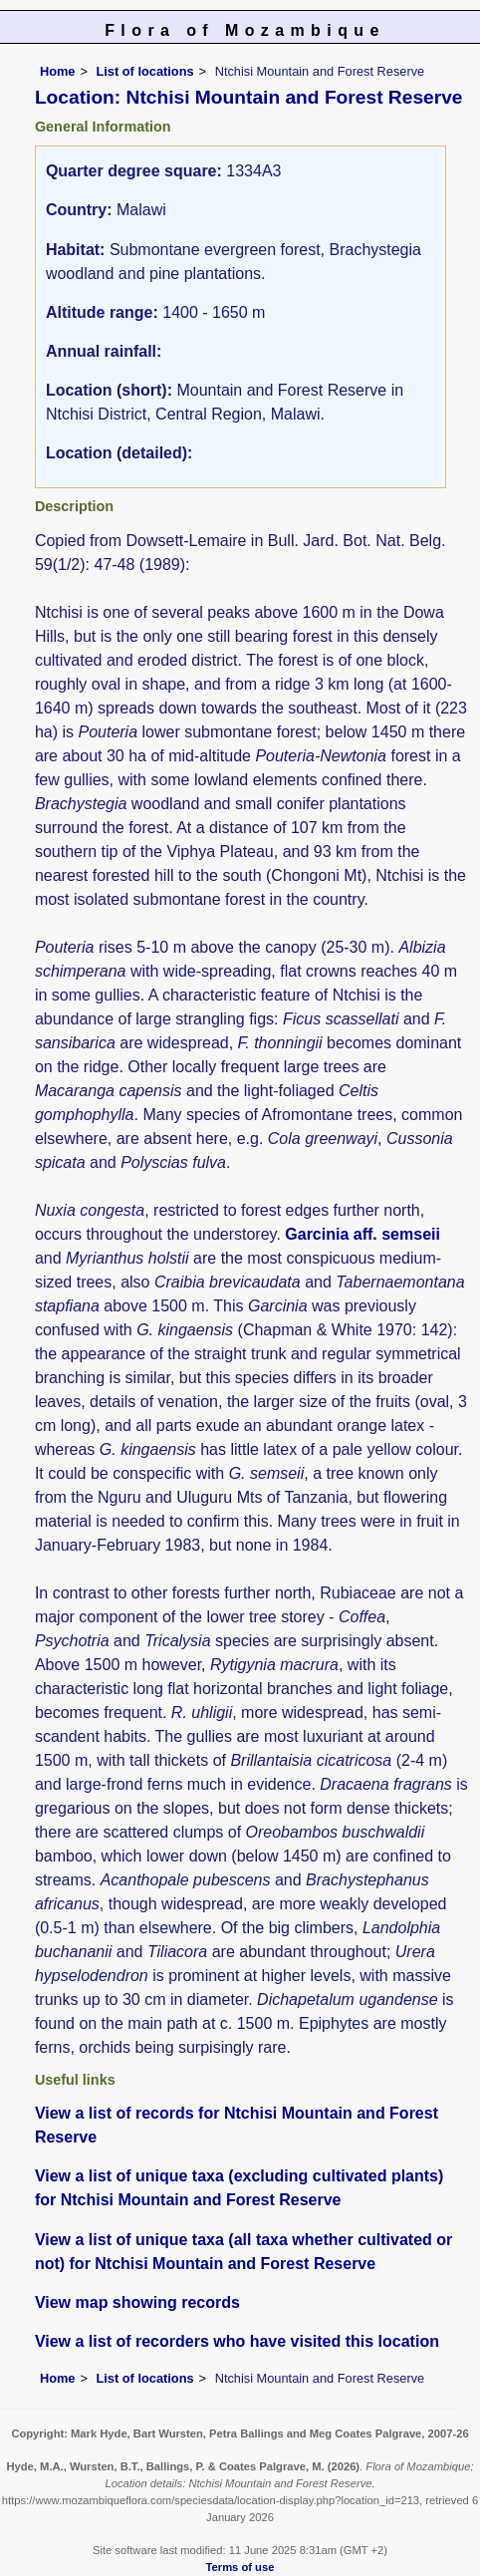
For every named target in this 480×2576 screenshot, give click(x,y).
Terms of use (240, 2567)
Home (58, 71)
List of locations (144, 71)
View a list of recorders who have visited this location (237, 2341)
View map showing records (137, 2302)
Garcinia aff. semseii (362, 1234)
